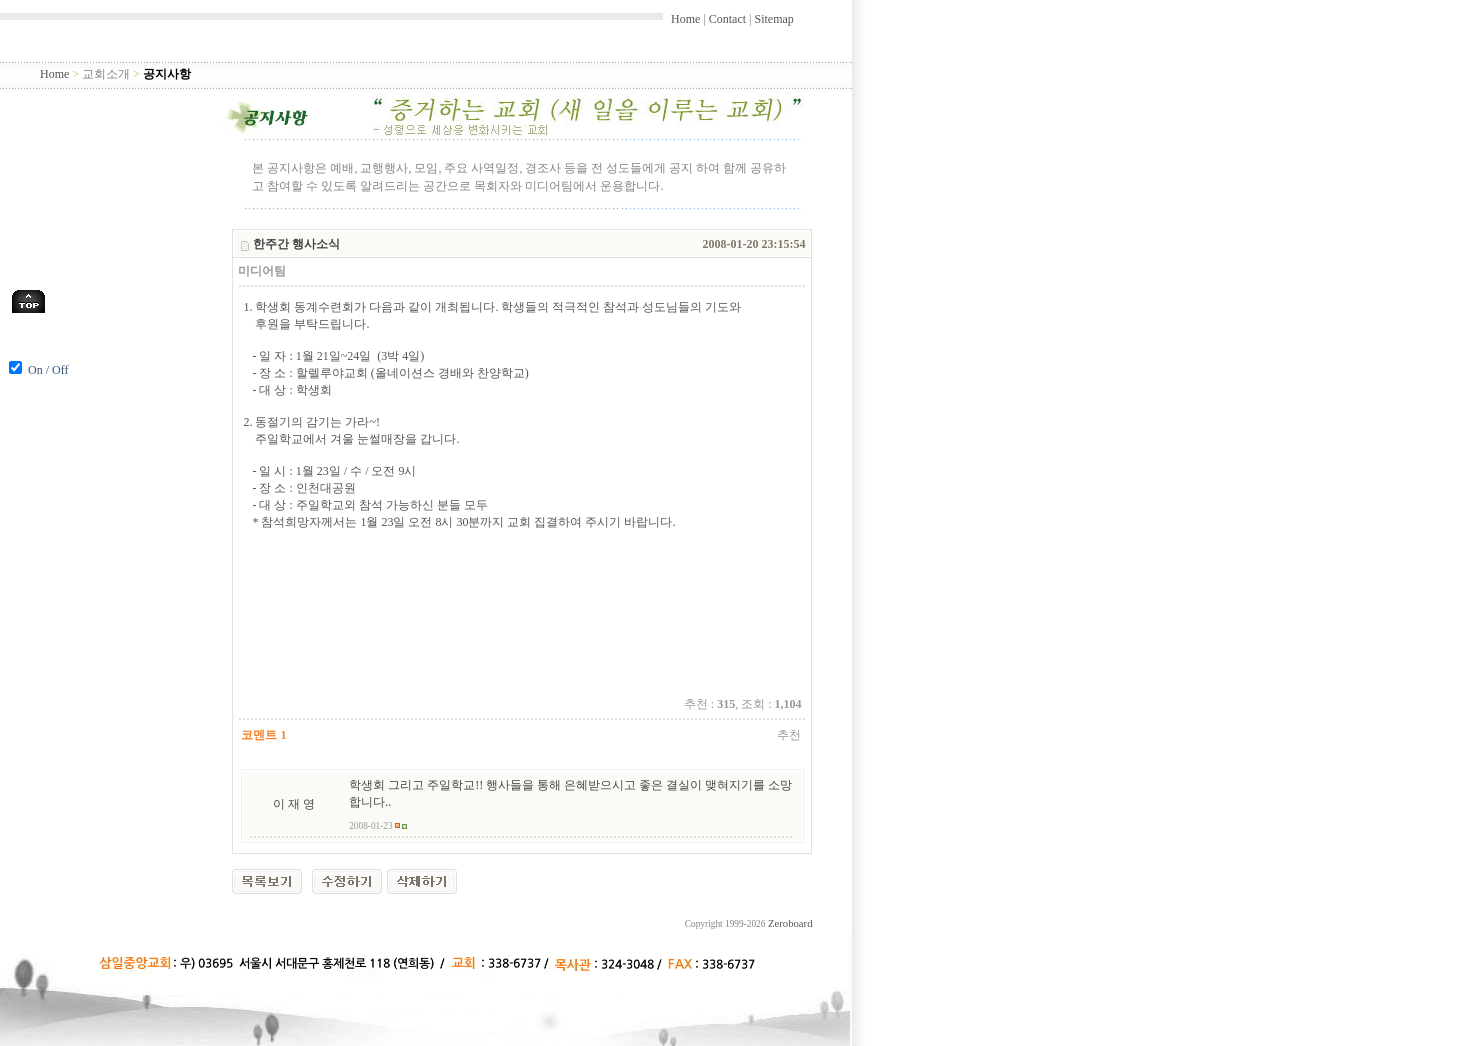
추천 (789, 735)
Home (685, 19)
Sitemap (773, 19)
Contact (727, 19)
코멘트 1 (263, 735)
